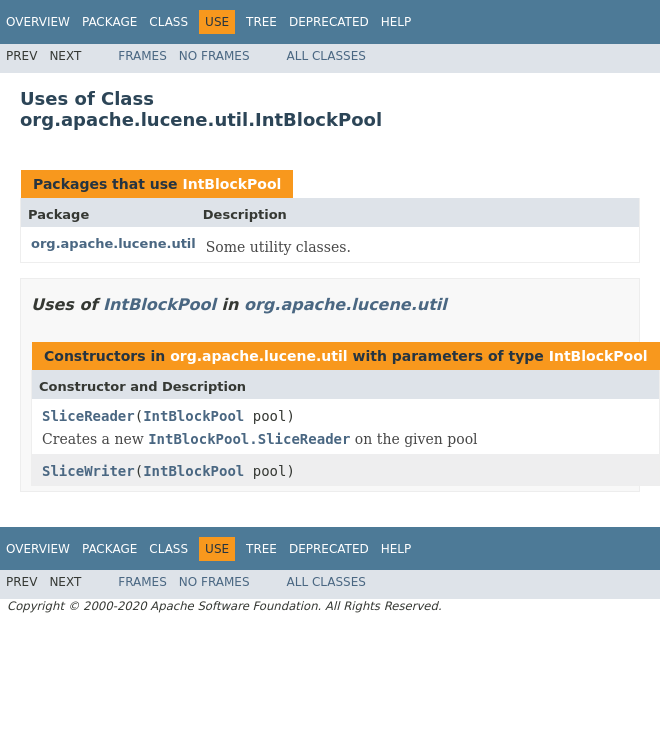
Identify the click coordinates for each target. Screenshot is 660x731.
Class (168, 22)
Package (109, 22)
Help (396, 22)
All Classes (326, 56)
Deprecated (329, 22)
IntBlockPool (231, 184)
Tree (261, 22)
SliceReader (88, 416)
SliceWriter (88, 471)
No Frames (214, 56)
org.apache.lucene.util (113, 243)
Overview (38, 22)
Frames (142, 56)
